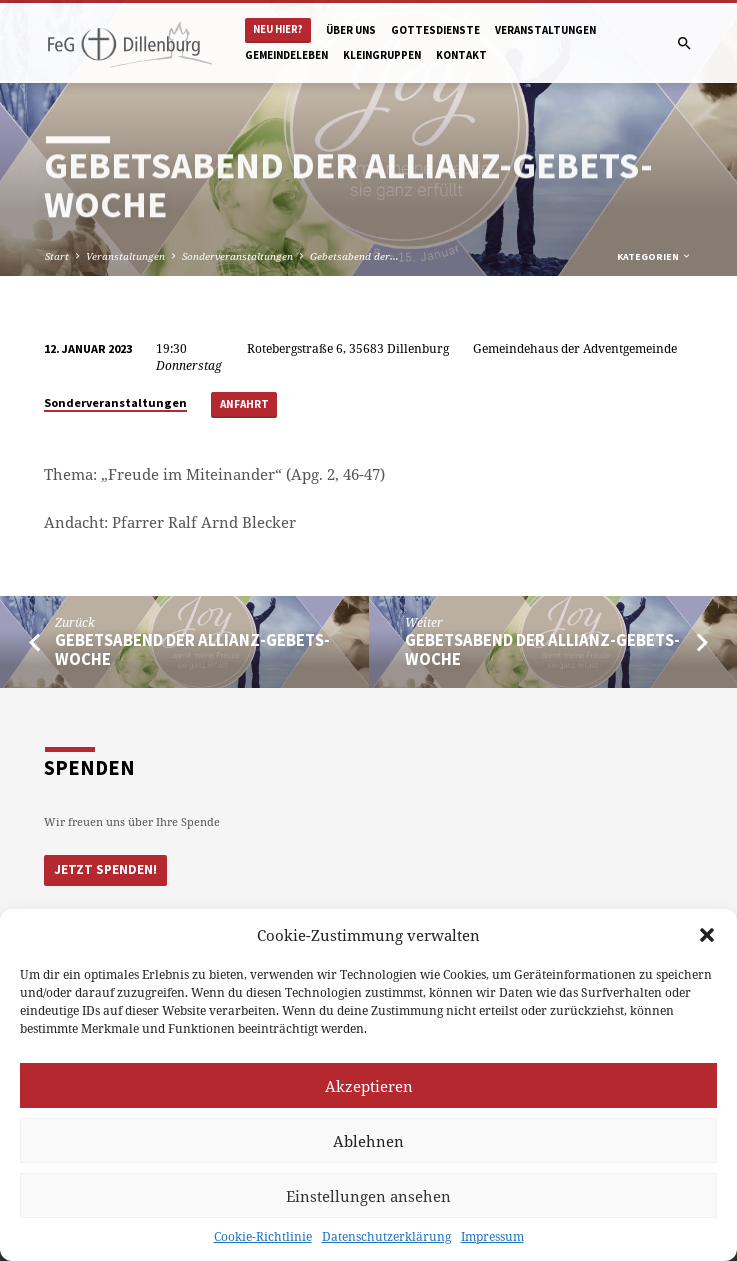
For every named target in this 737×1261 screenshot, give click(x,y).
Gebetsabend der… (354, 256)
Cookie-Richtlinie (263, 1236)
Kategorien (654, 256)
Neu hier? (278, 29)
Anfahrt (244, 404)
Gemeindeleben (286, 55)
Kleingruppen (382, 55)
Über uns (351, 30)
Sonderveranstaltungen (237, 256)
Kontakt (461, 55)
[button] (707, 935)
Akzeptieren (369, 1086)
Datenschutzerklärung (386, 1236)
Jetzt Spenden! (105, 869)
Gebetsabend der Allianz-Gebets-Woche (192, 650)
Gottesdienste (435, 30)
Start (57, 256)
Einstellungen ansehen (368, 1196)
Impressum (492, 1236)
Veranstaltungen (545, 30)
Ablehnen (368, 1141)
